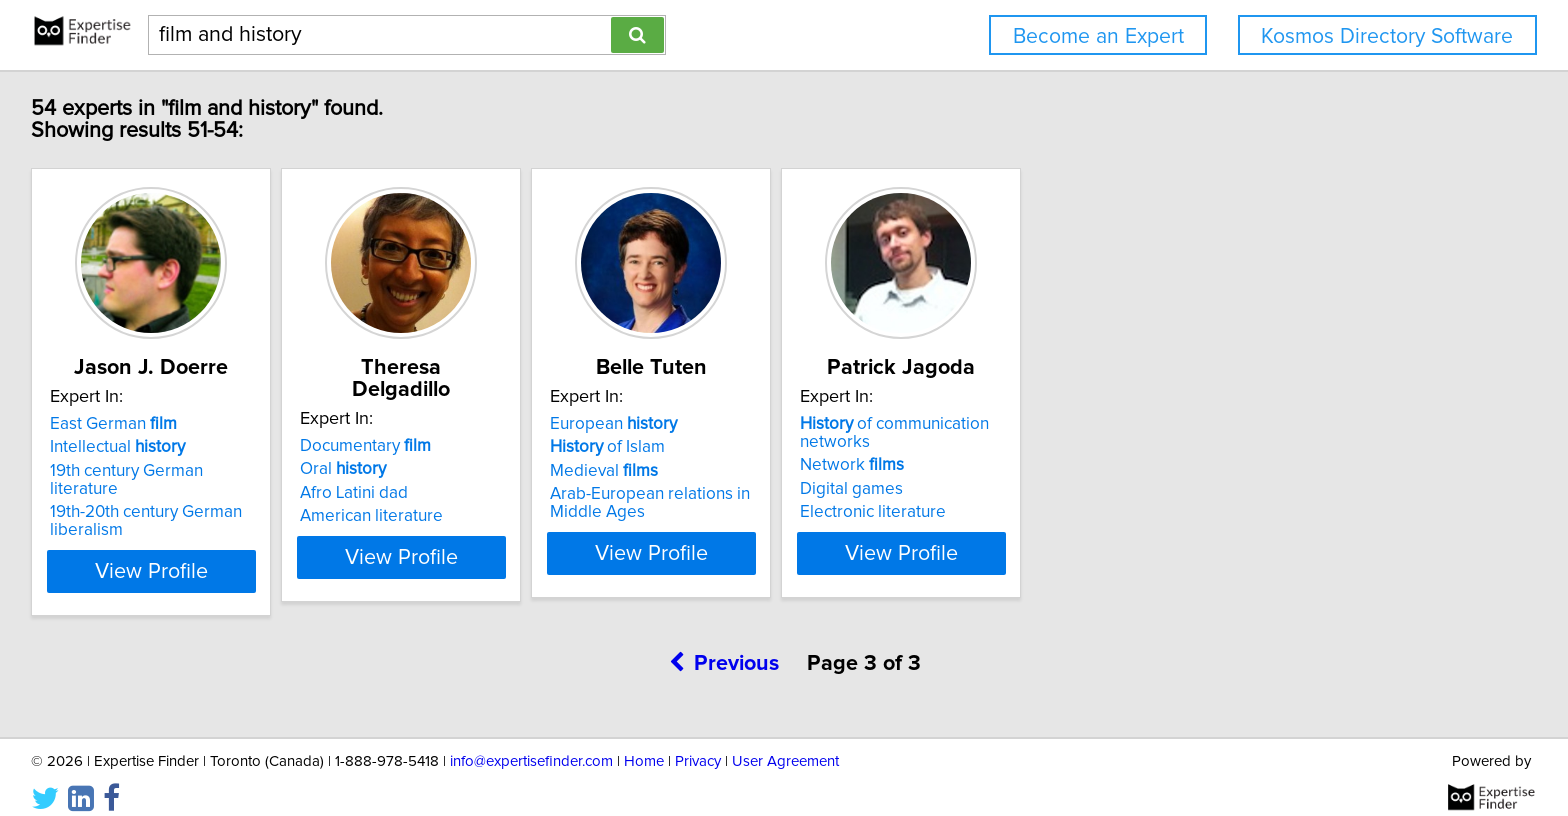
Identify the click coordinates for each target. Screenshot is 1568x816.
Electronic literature (1026, 512)
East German (116, 424)
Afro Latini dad (407, 471)
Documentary (418, 424)
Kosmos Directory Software (1387, 36)
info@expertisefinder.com (531, 743)
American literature (424, 494)
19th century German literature (165, 471)
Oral (396, 447)
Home (644, 743)
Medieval (707, 471)
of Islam (710, 447)
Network (1005, 465)
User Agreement (785, 743)
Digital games (1004, 489)
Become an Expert (1098, 36)
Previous (724, 645)
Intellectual (120, 447)
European (716, 424)
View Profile (179, 553)
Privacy (698, 743)
